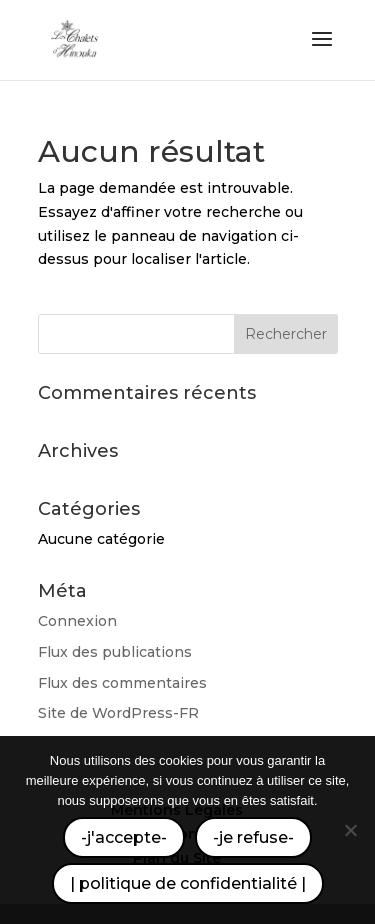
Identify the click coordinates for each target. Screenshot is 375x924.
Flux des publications (115, 652)
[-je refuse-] (350, 830)
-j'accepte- (124, 837)
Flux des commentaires (122, 683)
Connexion (77, 621)
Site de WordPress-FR (118, 713)
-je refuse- (253, 837)
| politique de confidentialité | (188, 883)
